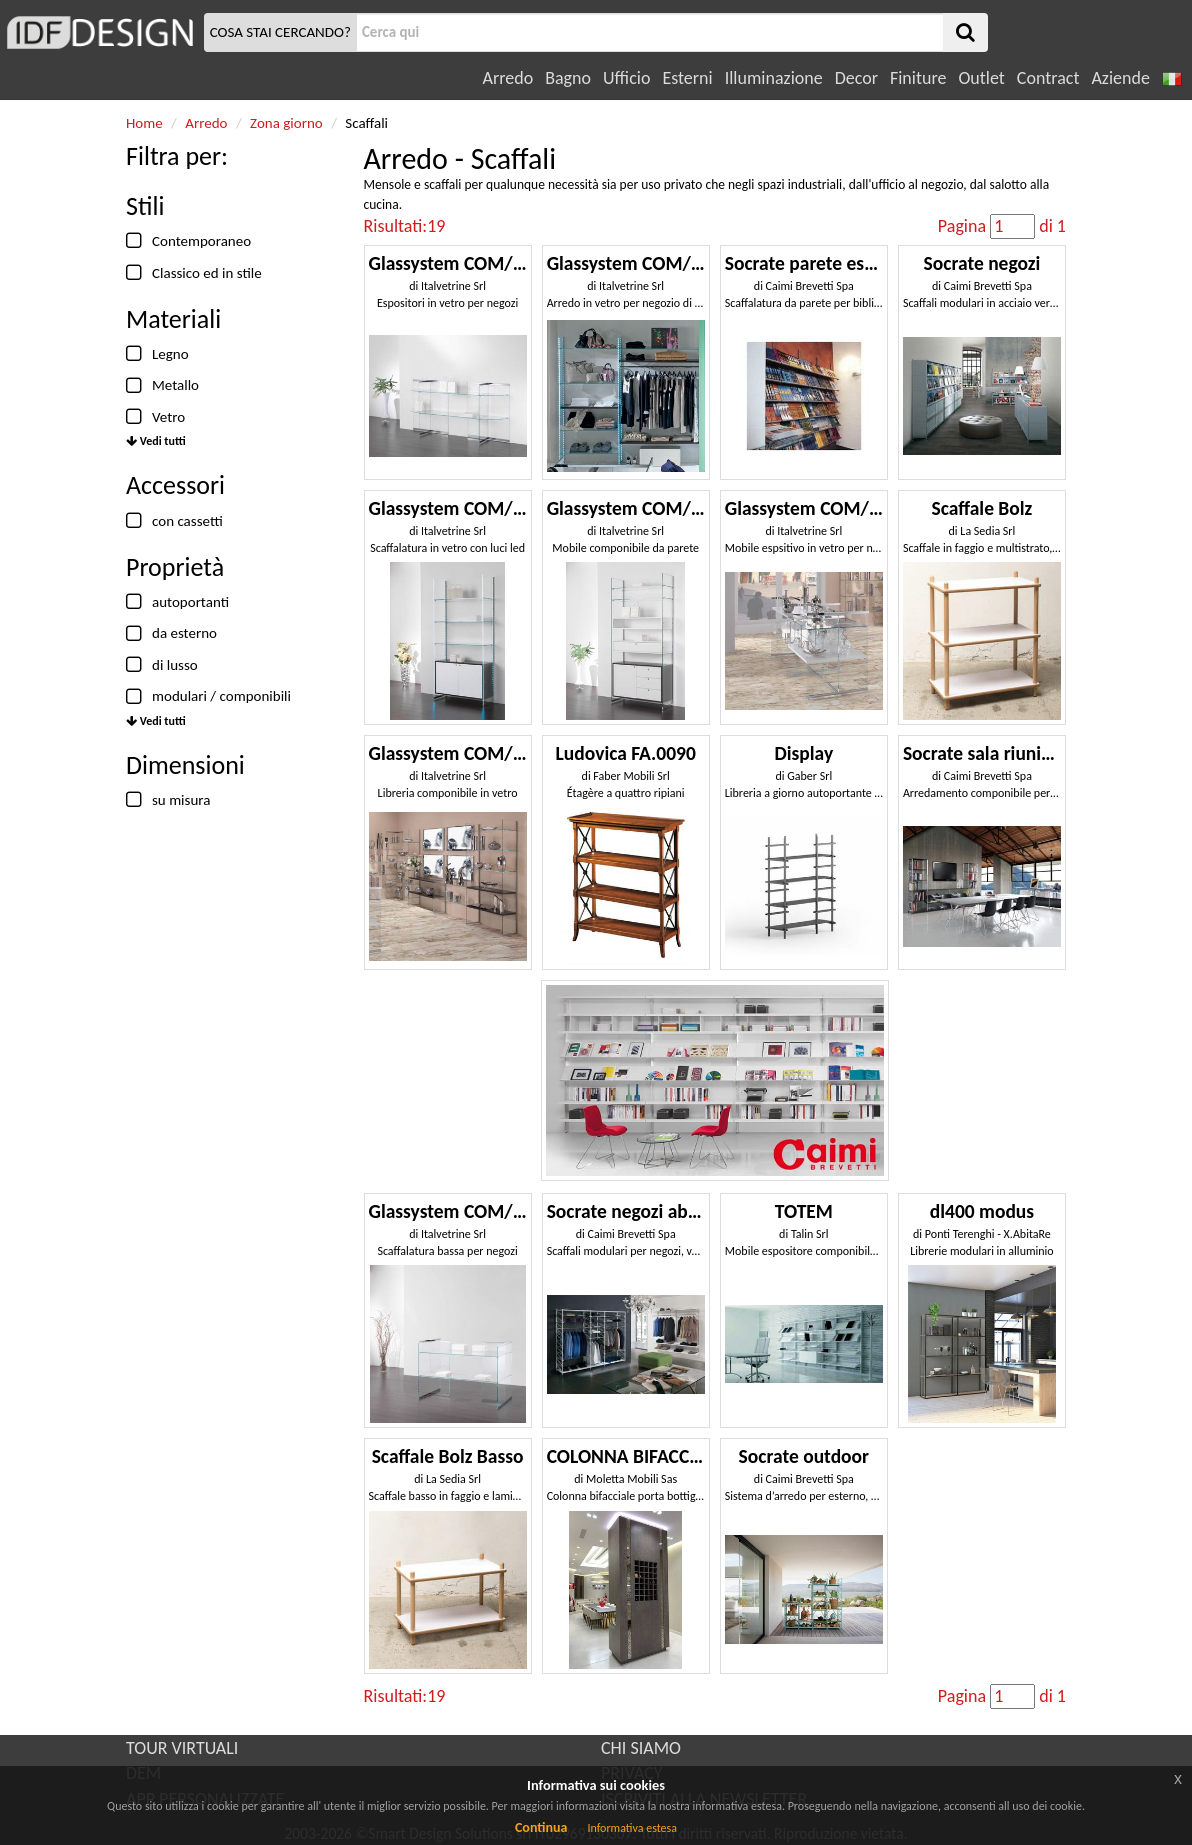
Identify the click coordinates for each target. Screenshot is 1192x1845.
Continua (541, 1827)
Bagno (568, 78)
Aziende (1120, 78)
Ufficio (626, 78)
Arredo (508, 78)
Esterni (687, 78)
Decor (856, 78)
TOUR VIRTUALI (182, 1748)
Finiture (918, 78)
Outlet (981, 78)
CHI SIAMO (641, 1748)
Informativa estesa (632, 1828)
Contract (1048, 78)
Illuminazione (774, 78)
